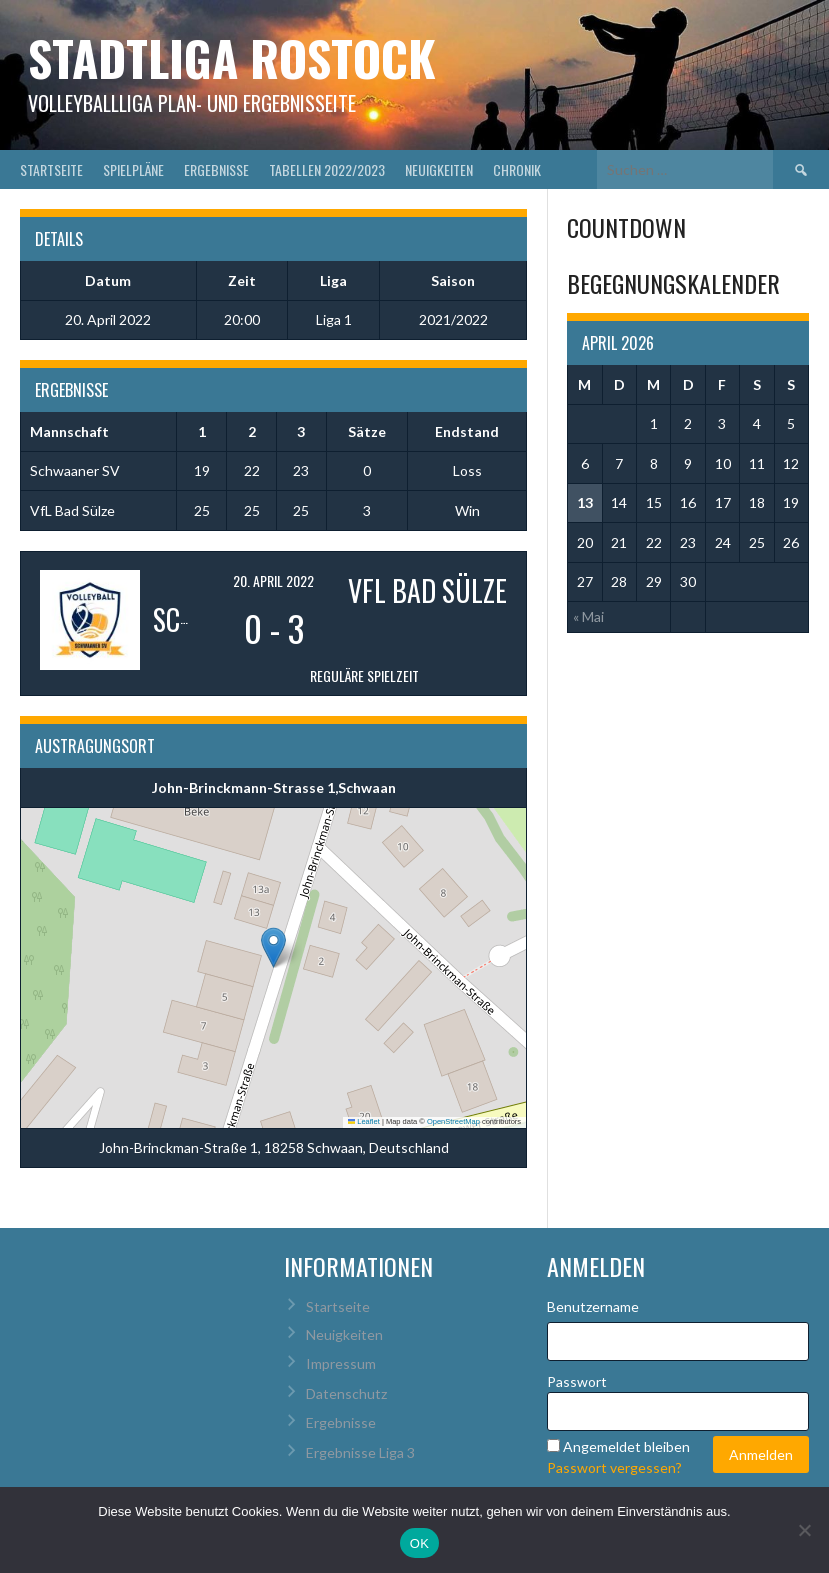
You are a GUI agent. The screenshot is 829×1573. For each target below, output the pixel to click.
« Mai (588, 616)
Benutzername (593, 1306)
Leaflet (364, 1121)
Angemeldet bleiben (626, 1446)
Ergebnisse (216, 169)
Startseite (51, 169)
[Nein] (804, 1530)
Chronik (517, 169)
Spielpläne (133, 169)
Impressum (341, 1363)
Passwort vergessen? (614, 1467)
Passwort (577, 1381)
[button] (273, 947)
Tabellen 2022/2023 (327, 169)
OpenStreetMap (453, 1121)
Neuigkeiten (439, 169)
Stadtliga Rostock (232, 57)
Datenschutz (346, 1393)
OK (419, 1543)
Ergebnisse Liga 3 (360, 1452)
